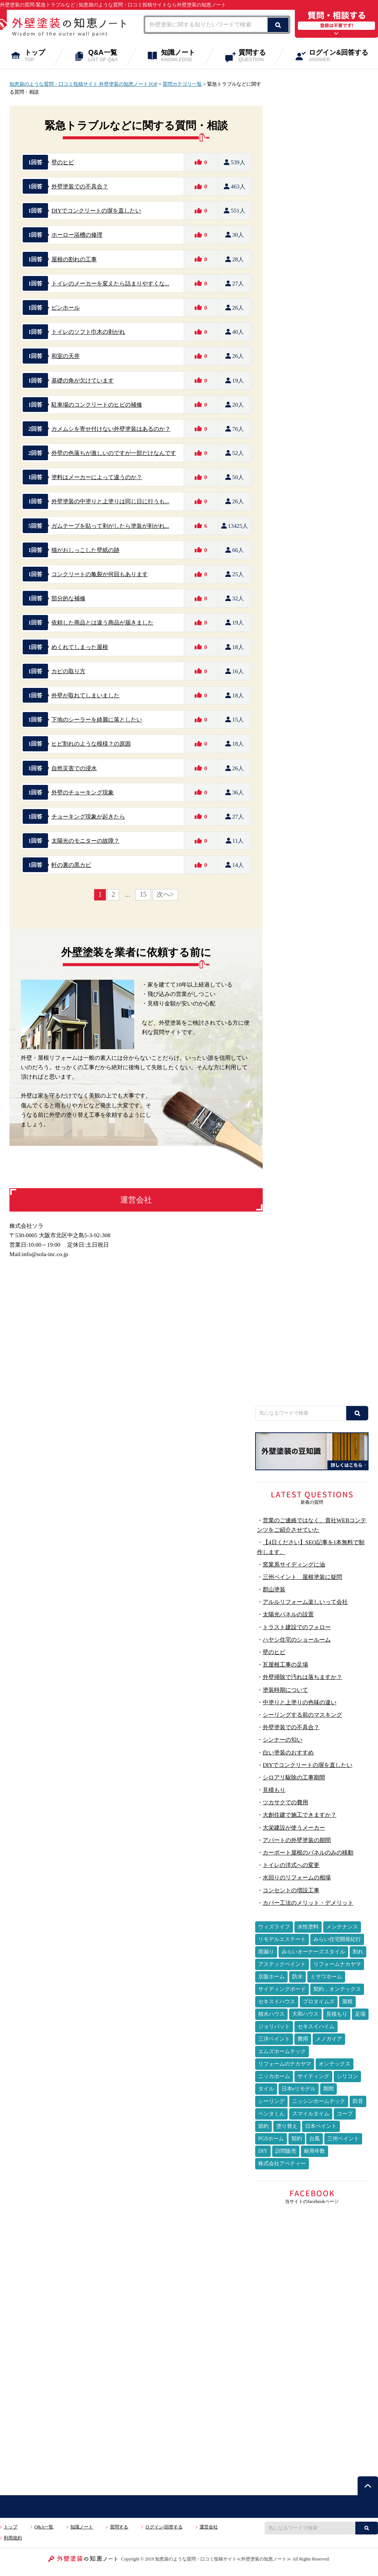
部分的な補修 (68, 598)
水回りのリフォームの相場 (297, 1877)
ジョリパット (274, 2026)
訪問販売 (285, 2151)
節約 (263, 2126)
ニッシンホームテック (318, 2101)
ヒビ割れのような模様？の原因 (91, 743)
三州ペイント (343, 2138)
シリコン (347, 2076)
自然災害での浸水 (74, 768)
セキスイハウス (276, 2001)
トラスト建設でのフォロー (297, 1627)
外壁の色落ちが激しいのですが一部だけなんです (113, 453)
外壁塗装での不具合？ (79, 186)
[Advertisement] (312, 1346)
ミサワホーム (326, 1976)
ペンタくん (271, 2114)
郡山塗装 (274, 1589)
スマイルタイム (310, 2114)
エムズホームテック (282, 2051)
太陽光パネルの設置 (288, 1614)
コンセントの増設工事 (291, 1890)
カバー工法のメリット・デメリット (308, 1902)
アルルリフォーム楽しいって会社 (305, 1602)
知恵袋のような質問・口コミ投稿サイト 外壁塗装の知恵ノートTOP (83, 84)
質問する (257, 56)
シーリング (271, 2101)
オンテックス (334, 2064)
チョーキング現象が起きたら (88, 816)
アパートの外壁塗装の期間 (297, 1840)
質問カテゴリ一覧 (182, 84)
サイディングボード (282, 1989)
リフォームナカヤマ (337, 1964)
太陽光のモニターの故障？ (85, 840)
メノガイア (329, 2039)
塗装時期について (285, 1690)
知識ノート (183, 56)
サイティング (313, 2076)
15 (142, 894)
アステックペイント (282, 1964)
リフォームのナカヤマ (284, 2064)
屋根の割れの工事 (74, 259)
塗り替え (286, 2126)
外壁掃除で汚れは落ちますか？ (302, 1677)
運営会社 (209, 2527)
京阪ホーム (271, 1976)
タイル (266, 2089)
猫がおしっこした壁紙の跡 (85, 550)
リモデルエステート (282, 1939)
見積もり (274, 1790)
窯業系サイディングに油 (294, 1564)
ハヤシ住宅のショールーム (297, 1639)
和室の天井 (65, 356)
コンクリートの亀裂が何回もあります (99, 574)
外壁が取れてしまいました (85, 695)
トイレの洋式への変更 (291, 1865)
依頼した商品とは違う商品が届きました (102, 622)
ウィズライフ (274, 1927)
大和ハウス (305, 2014)
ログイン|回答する (163, 2527)
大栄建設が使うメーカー (294, 1827)
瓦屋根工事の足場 (285, 1664)
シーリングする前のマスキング (302, 1714)
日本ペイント (321, 2126)
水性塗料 (308, 1927)
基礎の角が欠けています (82, 380)
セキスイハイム (316, 2026)
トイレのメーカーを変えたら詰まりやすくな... (110, 283)
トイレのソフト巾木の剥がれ (88, 331)
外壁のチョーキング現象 (82, 792)
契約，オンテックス (337, 1989)
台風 (314, 2138)
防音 (358, 2101)
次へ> (165, 894)
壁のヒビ (62, 162)
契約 (296, 2138)
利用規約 (13, 2538)
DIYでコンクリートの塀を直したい (96, 210)
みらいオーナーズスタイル (313, 1952)
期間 (328, 2089)
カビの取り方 (68, 671)
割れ (358, 1952)
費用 (302, 2039)
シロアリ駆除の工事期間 (294, 1777)
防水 (297, 1976)
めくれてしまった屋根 (79, 647)
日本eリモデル (299, 2089)
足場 (360, 2014)
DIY (263, 2151)
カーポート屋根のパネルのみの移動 (308, 1852)
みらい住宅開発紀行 (337, 1939)
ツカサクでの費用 (285, 1802)
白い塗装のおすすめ (288, 1752)
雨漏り (266, 1952)
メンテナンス (342, 1927)
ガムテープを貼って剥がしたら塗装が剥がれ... (110, 526)
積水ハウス (271, 2014)
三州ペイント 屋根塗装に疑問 (302, 1577)
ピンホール (65, 307)
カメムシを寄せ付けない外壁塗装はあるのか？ (110, 428)
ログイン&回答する (343, 56)
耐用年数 (314, 2151)
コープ (345, 2114)
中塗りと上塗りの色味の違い (299, 1702)
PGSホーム (271, 2138)
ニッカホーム (274, 2076)
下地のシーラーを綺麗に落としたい (96, 719)
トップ (40, 56)
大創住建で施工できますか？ (299, 1814)
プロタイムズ (319, 2001)
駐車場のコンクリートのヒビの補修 (96, 404)
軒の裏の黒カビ (71, 865)
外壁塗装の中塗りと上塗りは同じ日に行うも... (110, 501)
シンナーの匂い (282, 1739)
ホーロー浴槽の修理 (76, 234)
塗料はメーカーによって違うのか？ (96, 477)
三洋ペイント (274, 2039)
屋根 (347, 2001)
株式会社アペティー (282, 2163)
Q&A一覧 (108, 56)
